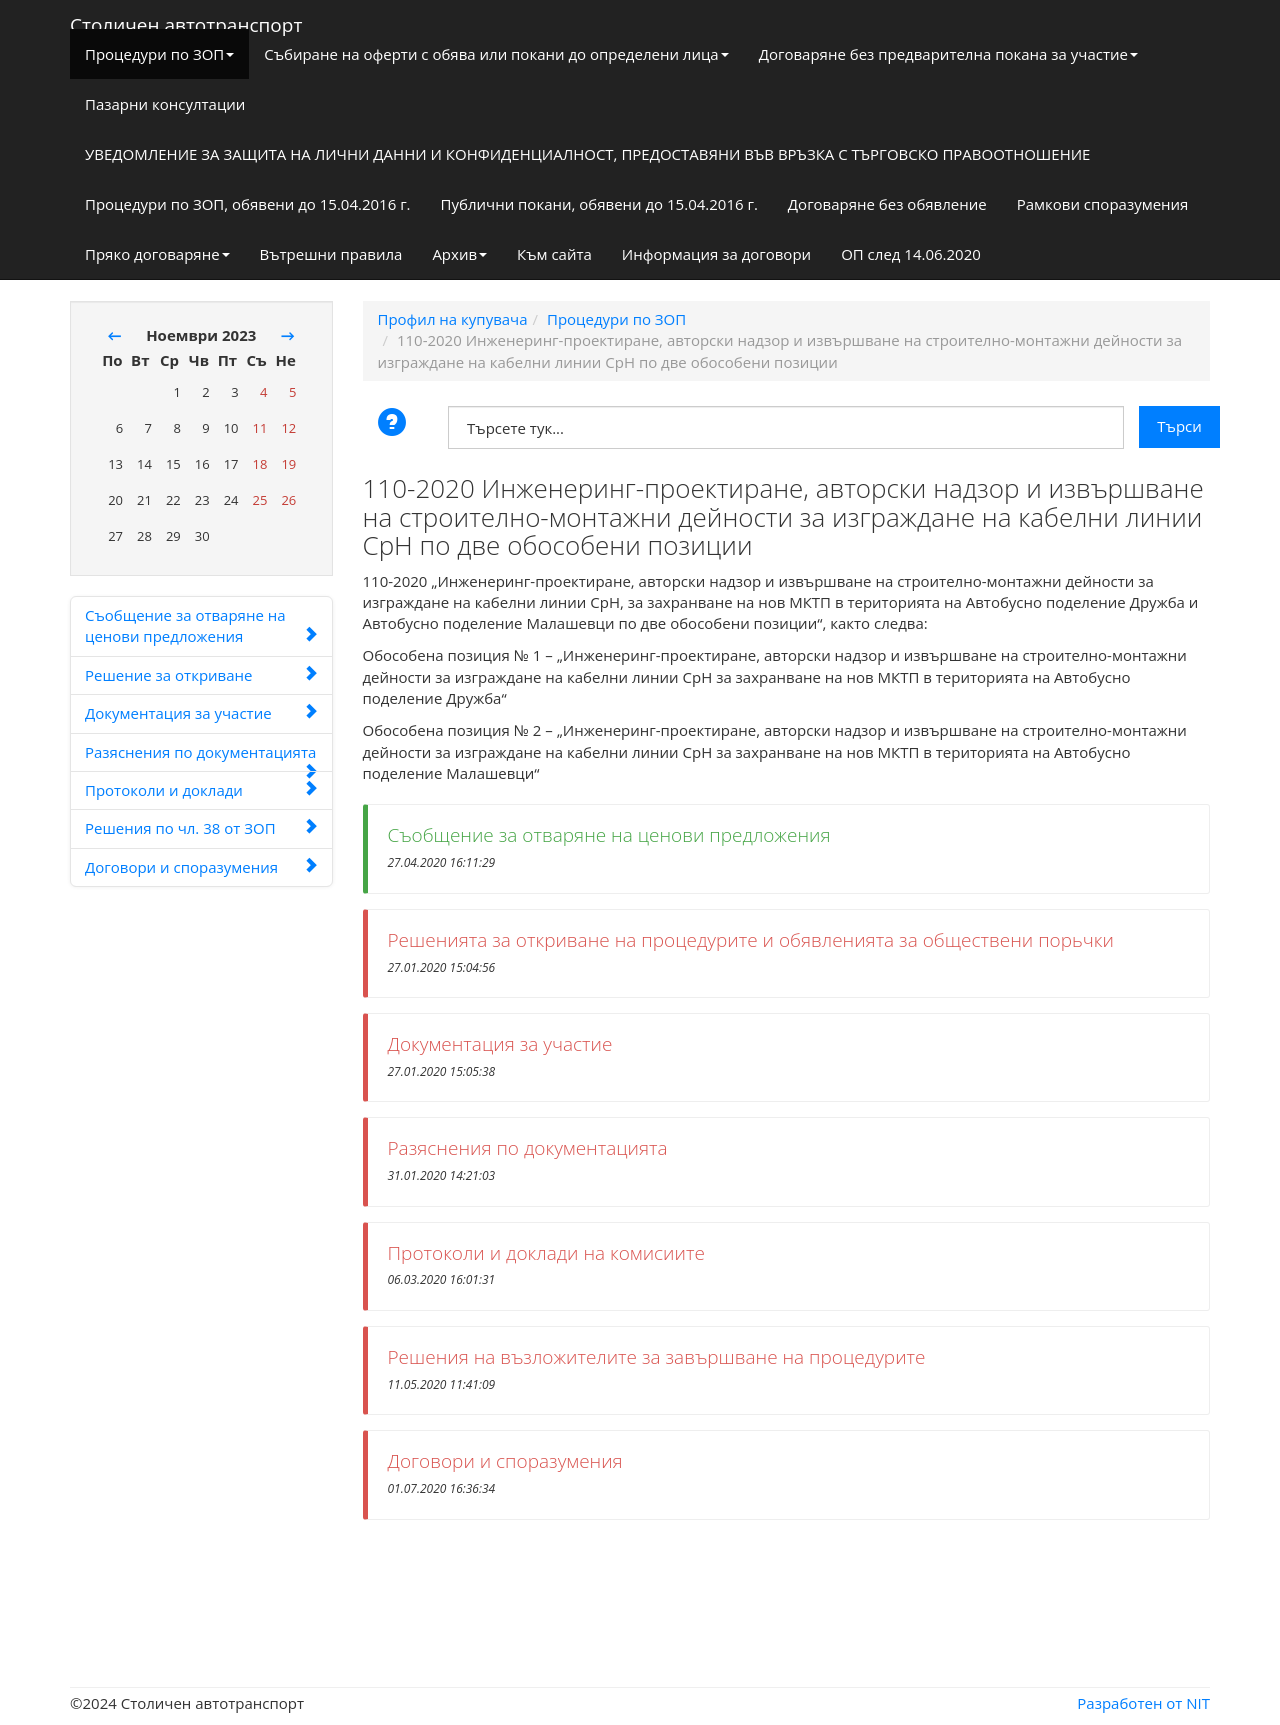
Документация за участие (201, 713)
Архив (459, 254)
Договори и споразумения (201, 867)
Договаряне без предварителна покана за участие (948, 54)
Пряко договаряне (157, 254)
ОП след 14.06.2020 (911, 254)
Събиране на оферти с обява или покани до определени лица (496, 54)
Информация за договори (716, 254)
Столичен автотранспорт (186, 21)
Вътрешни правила (331, 254)
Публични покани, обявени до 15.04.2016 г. (599, 204)
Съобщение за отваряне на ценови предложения (201, 625)
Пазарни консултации (165, 104)
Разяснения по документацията (201, 757)
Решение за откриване (201, 675)
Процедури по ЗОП (159, 54)
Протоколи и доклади (201, 790)
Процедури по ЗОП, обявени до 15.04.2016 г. (248, 204)
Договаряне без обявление (887, 204)
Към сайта (554, 254)
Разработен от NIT (1143, 1703)
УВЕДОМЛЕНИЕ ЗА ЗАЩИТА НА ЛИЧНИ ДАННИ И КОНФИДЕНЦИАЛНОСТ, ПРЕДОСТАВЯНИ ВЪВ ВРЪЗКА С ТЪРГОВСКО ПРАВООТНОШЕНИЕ (587, 154)
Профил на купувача (453, 319)
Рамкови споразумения (1103, 204)
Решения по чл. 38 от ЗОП (201, 828)
